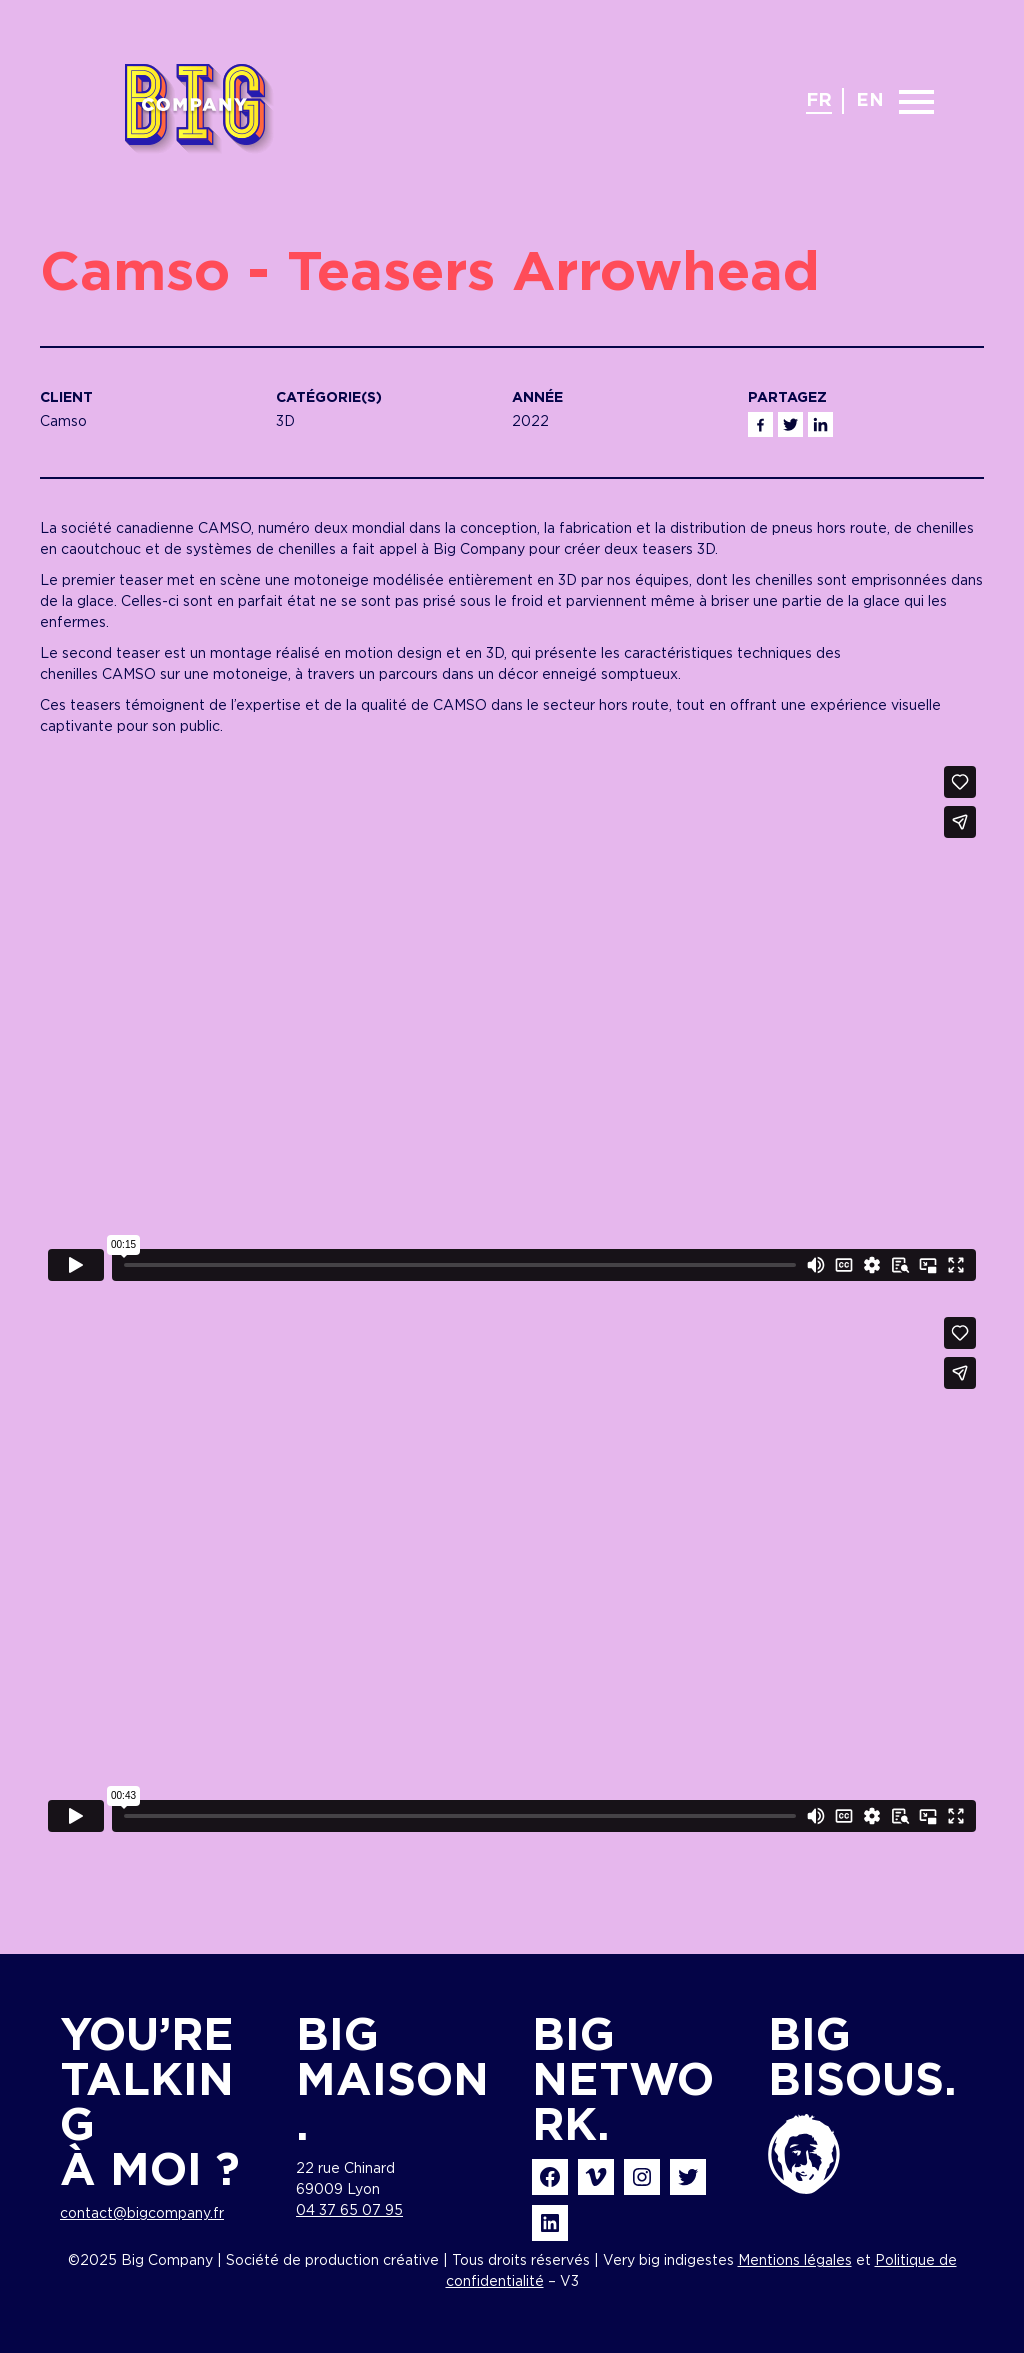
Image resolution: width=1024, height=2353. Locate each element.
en (870, 101)
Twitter (790, 424)
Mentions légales (795, 2261)
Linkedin (820, 424)
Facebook (760, 424)
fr (819, 101)
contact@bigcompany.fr (142, 2214)
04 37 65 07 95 (349, 2211)
